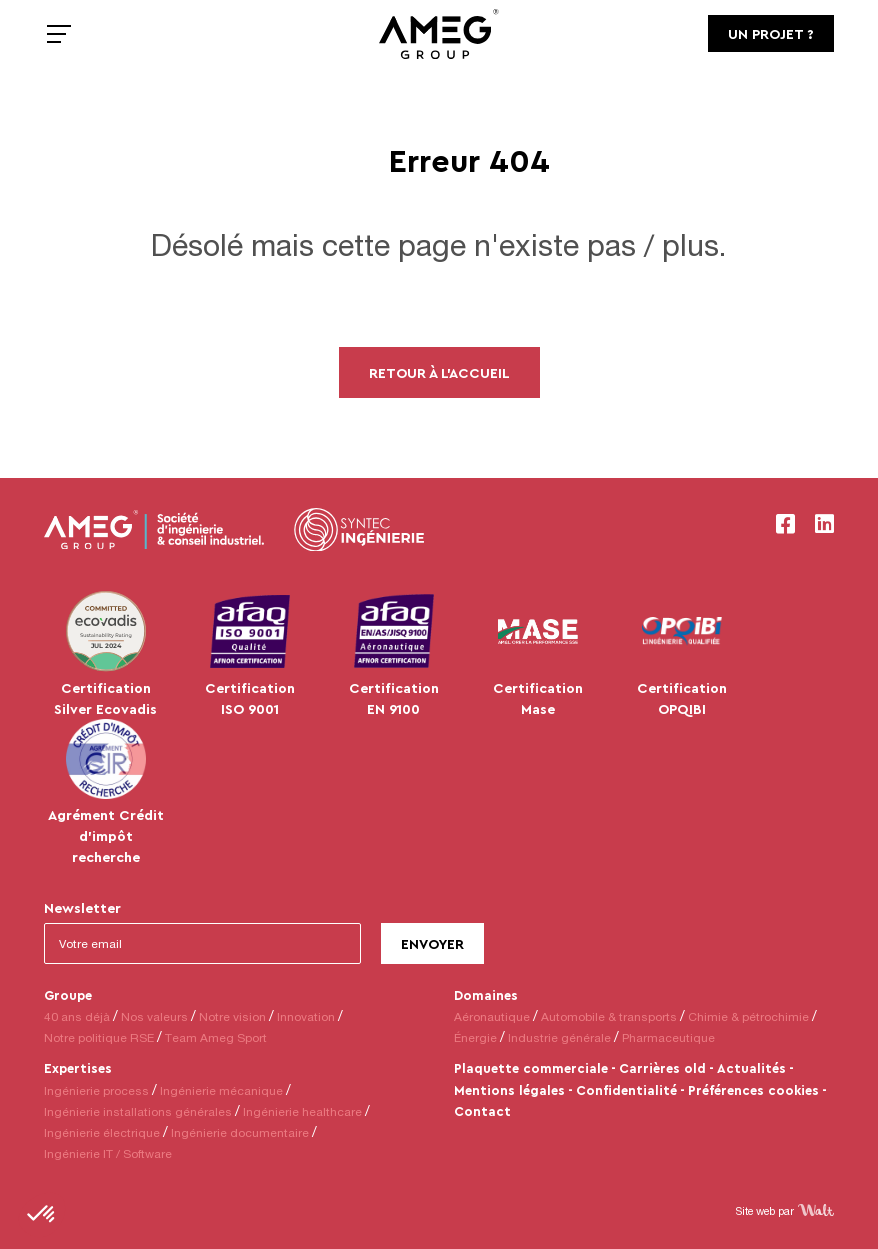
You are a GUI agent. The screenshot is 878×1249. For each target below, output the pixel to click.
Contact (482, 1111)
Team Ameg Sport (216, 1037)
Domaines (486, 995)
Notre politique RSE (99, 1037)
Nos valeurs (154, 1016)
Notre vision (232, 1016)
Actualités (751, 1068)
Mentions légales (509, 1090)
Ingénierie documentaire (240, 1132)
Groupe (68, 995)
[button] (42, 1215)
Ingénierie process (96, 1090)
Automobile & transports (609, 1016)
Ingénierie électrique (102, 1132)
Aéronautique (492, 1016)
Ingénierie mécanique (221, 1090)
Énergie (475, 1037)
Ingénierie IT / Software (108, 1153)
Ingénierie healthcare (302, 1111)
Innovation (306, 1016)
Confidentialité (626, 1090)
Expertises (78, 1068)
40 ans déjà (77, 1016)
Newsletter (82, 907)
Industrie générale (559, 1037)
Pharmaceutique (668, 1037)
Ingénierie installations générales (138, 1111)
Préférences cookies (753, 1090)
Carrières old (662, 1068)
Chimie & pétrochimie (748, 1016)
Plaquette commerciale (531, 1068)
